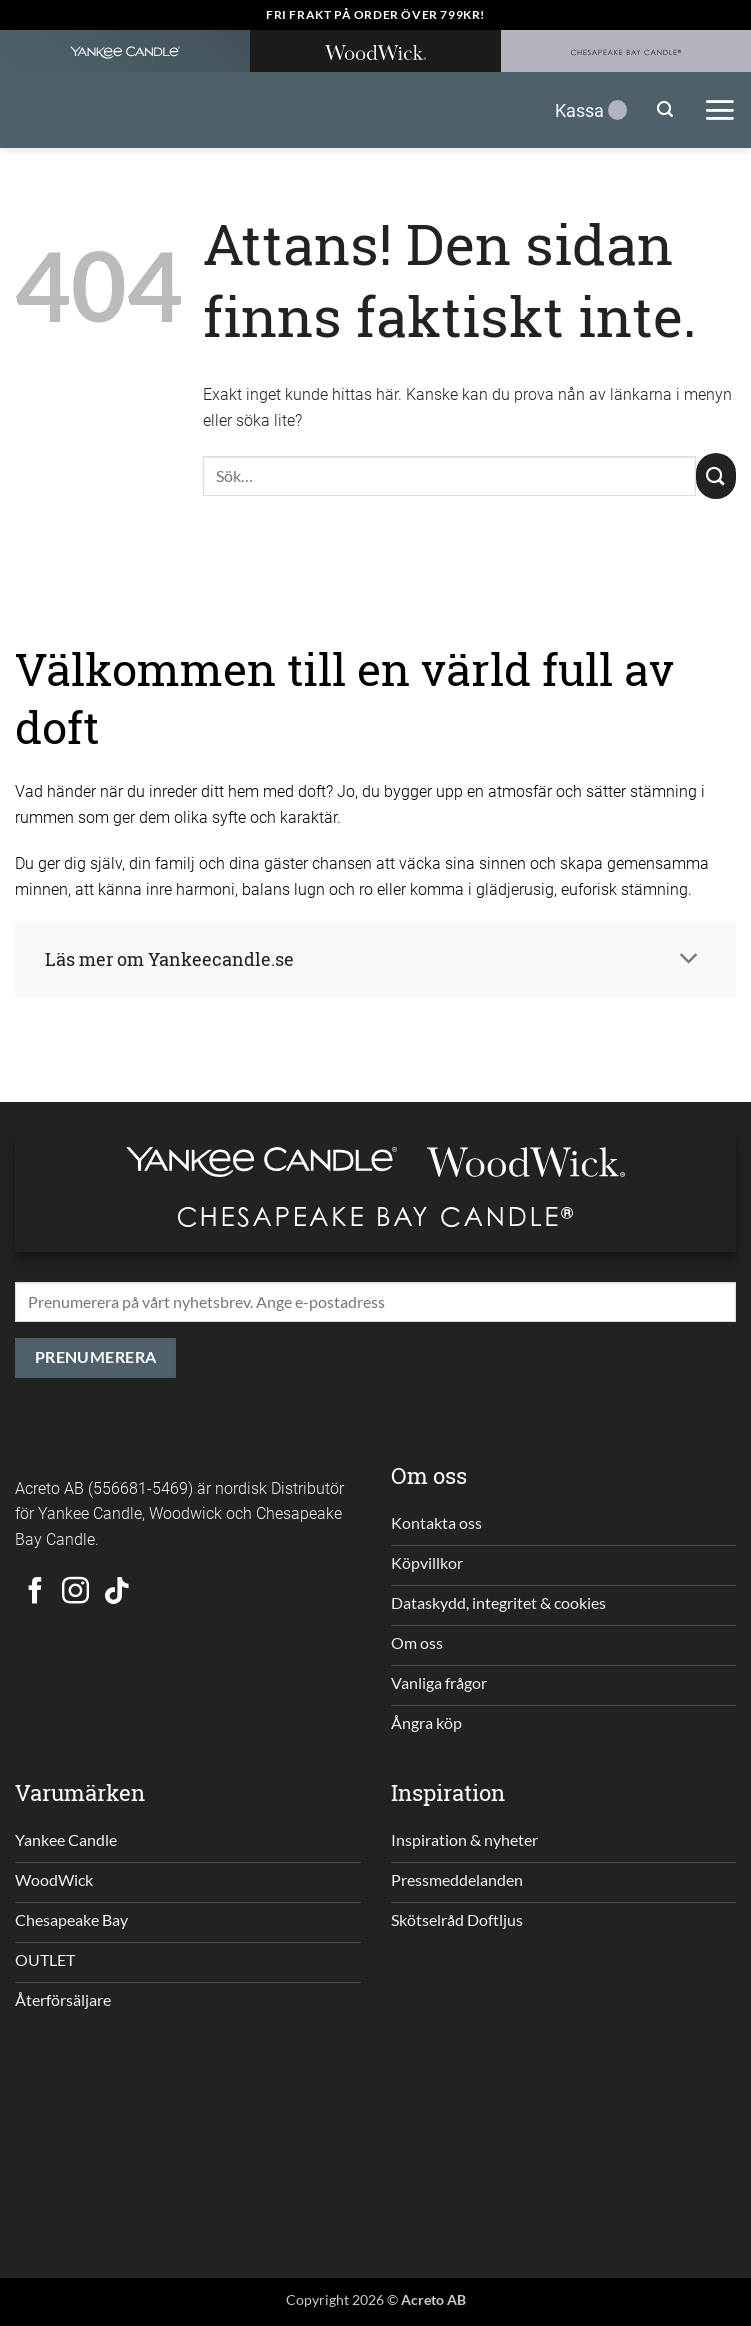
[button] (665, 109)
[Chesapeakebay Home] (626, 51)
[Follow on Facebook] (35, 1593)
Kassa (591, 110)
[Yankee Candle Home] (125, 51)
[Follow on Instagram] (75, 1593)
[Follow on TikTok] (116, 1593)
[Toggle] (689, 959)
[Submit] (716, 476)
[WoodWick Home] (375, 51)
